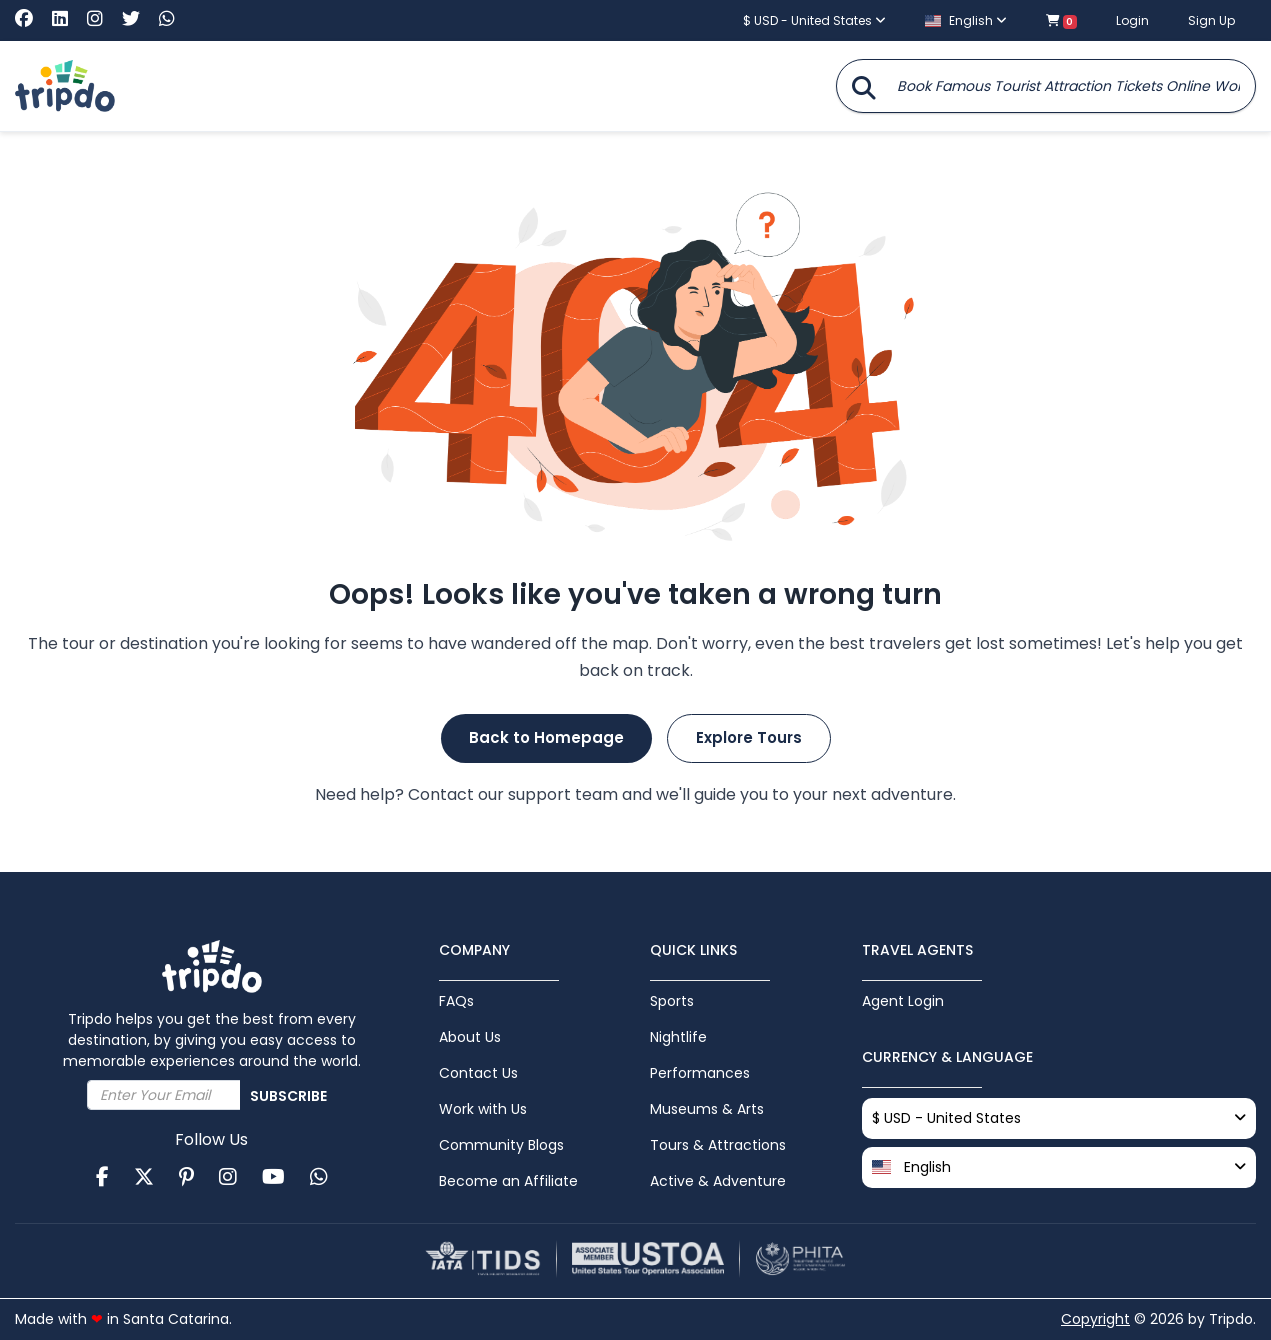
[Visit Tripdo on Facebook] (31, 19)
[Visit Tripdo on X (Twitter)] (138, 19)
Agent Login (903, 1001)
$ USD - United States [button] (814, 20)
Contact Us (478, 1073)
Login (1132, 20)
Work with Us (483, 1109)
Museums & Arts (707, 1109)
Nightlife (678, 1037)
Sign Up (1211, 20)
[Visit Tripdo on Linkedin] (67, 19)
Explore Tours (749, 737)
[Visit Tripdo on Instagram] (102, 19)
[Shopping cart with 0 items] (1061, 20)
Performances (700, 1073)
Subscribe (288, 1096)
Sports (672, 1001)
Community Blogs (501, 1145)
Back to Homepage (546, 737)
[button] (1059, 1167)
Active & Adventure (718, 1181)
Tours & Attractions (718, 1145)
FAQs (456, 1001)
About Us (470, 1037)
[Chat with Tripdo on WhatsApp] (167, 19)
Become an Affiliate (508, 1181)
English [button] (966, 20)
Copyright (1095, 1319)
